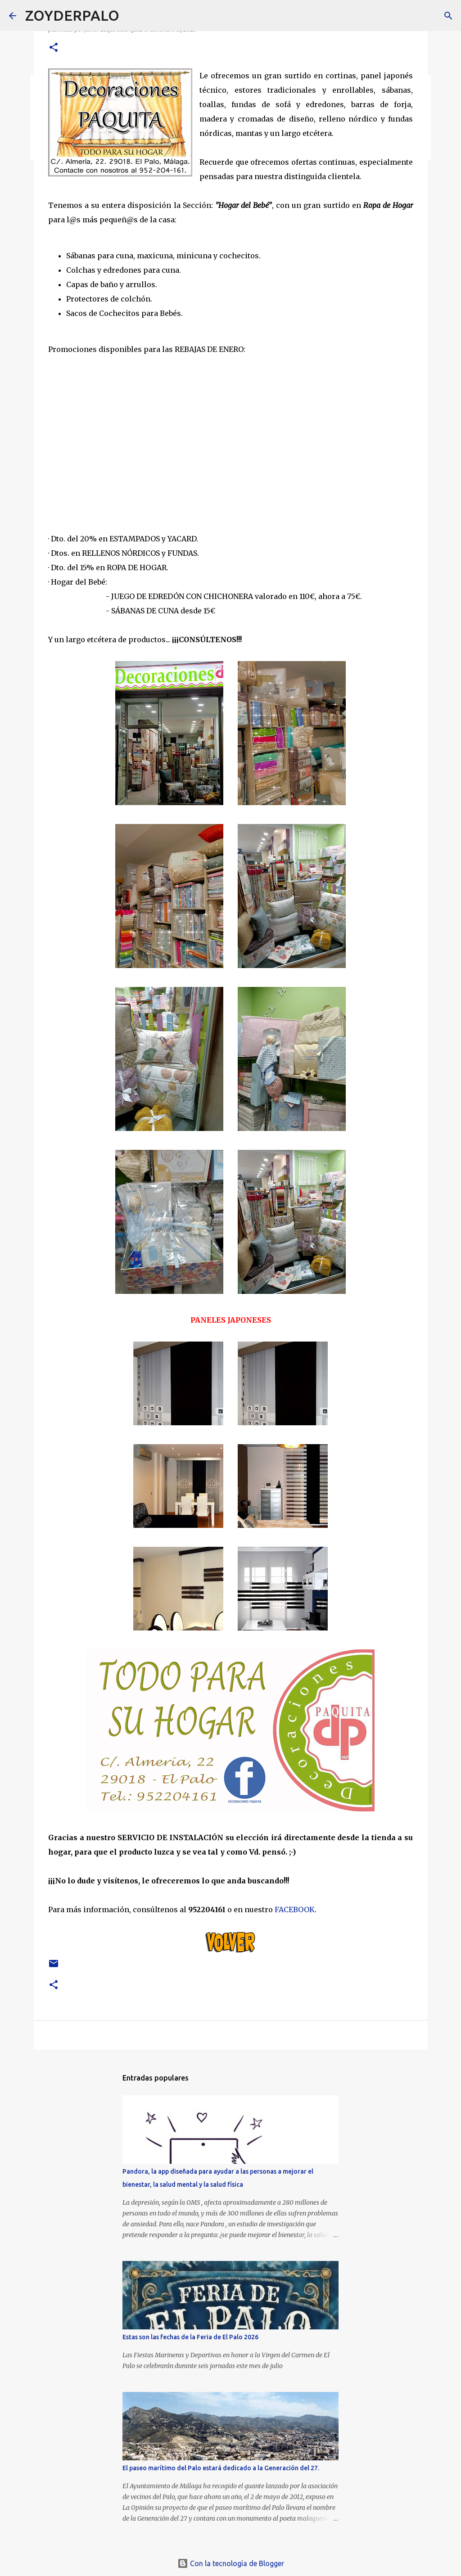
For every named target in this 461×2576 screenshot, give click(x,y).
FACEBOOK (295, 1909)
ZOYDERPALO (72, 15)
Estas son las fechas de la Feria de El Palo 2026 (190, 2337)
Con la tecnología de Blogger (230, 2563)
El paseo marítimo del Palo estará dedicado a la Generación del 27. (220, 2468)
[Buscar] (132, 16)
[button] (53, 48)
